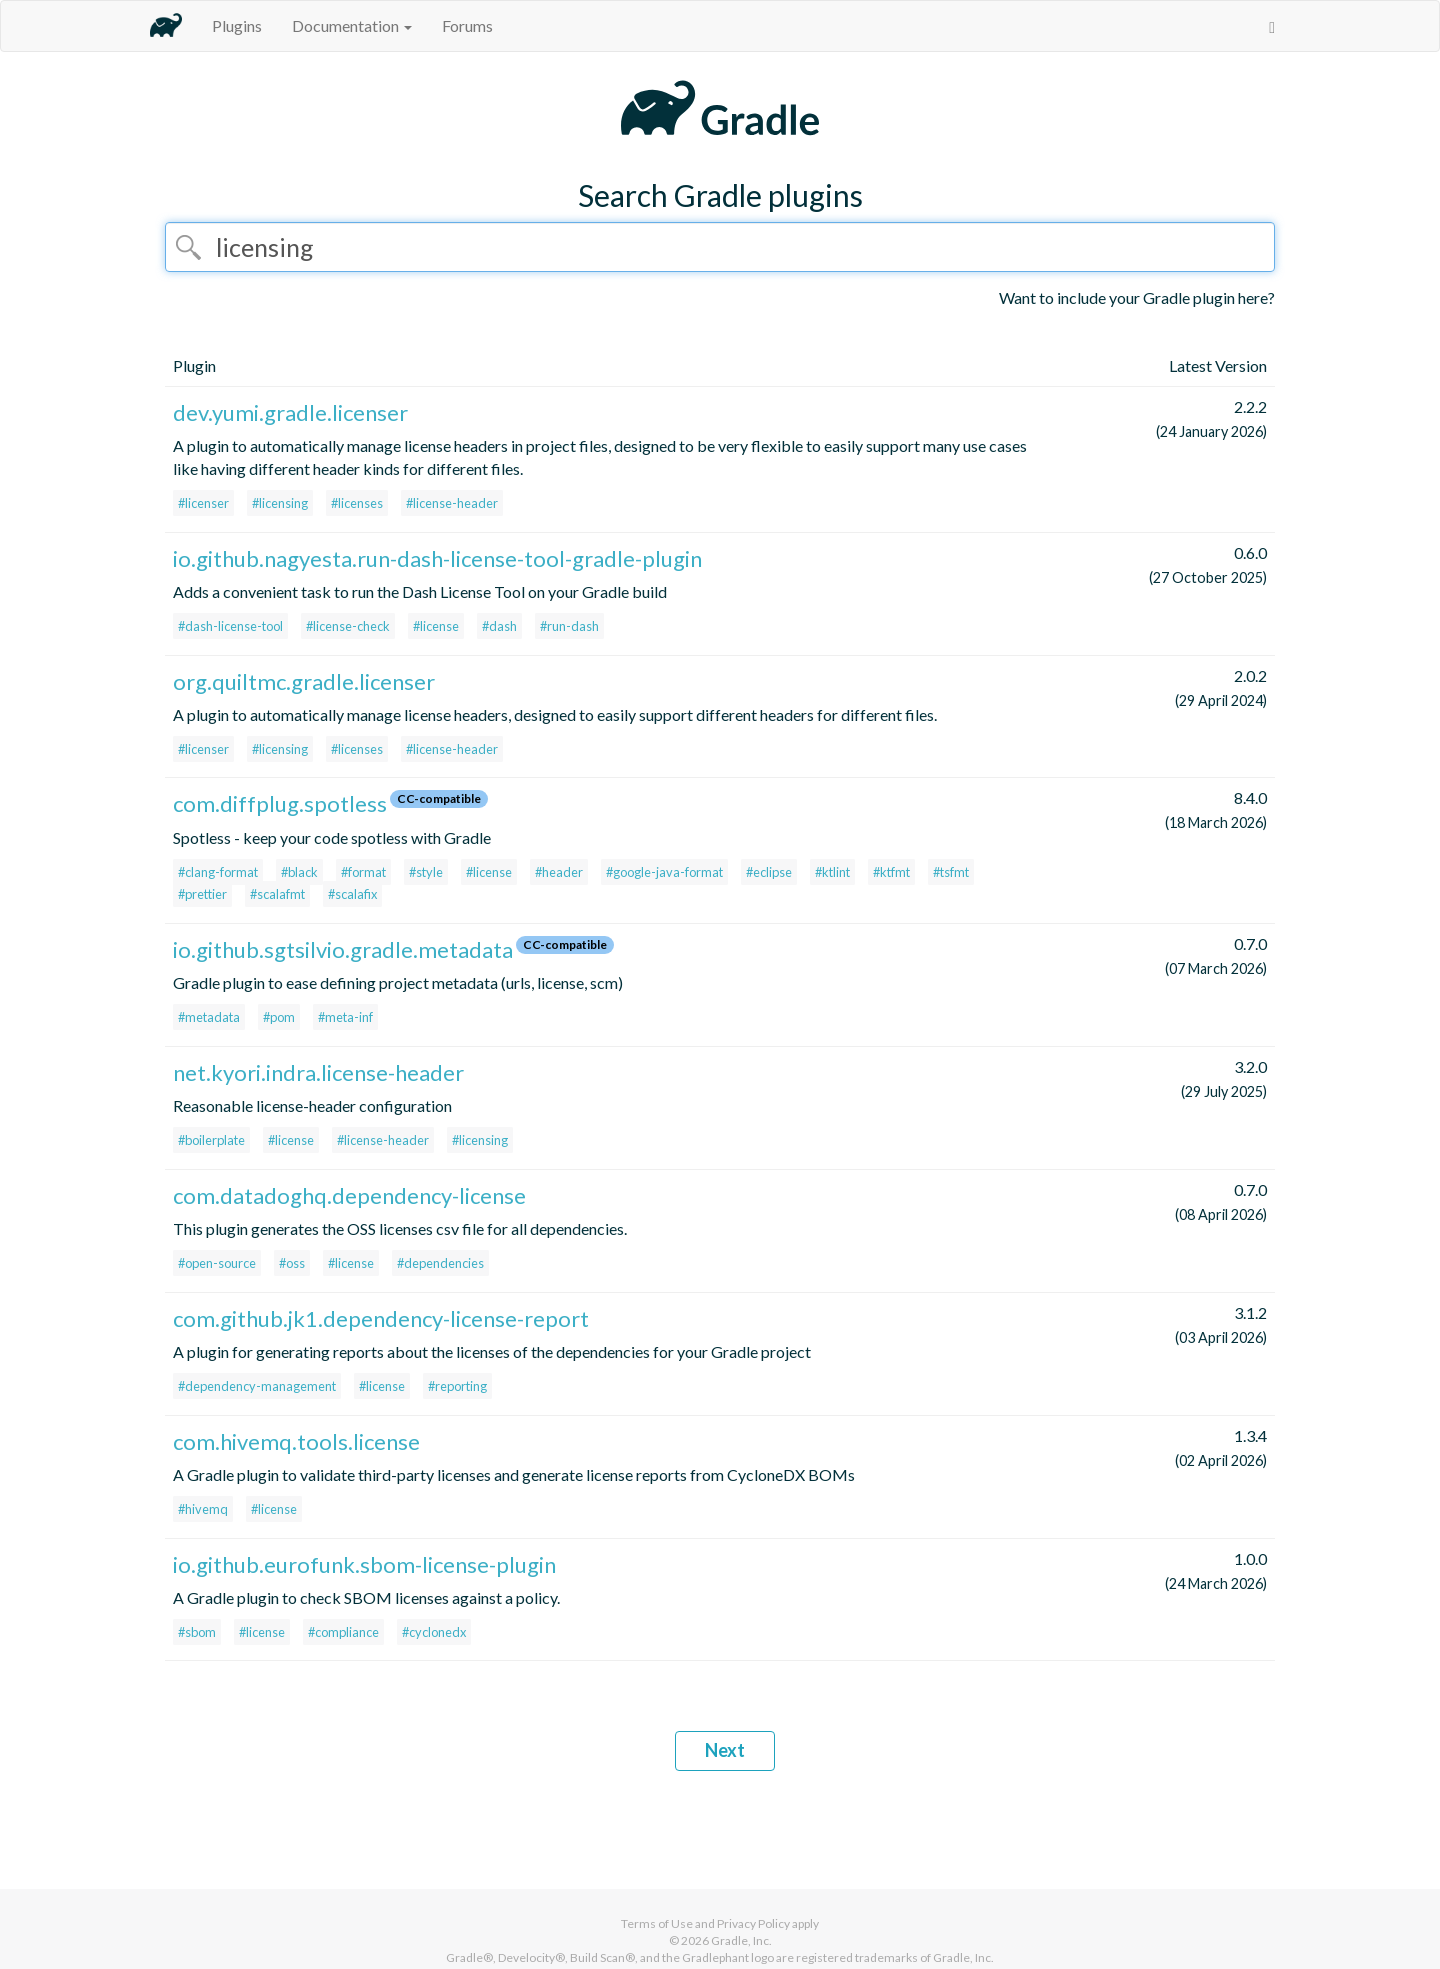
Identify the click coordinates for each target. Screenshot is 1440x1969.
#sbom (197, 1632)
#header (559, 872)
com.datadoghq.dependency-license (349, 1195)
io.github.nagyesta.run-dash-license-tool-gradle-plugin (437, 558)
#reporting (457, 1386)
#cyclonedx (434, 1632)
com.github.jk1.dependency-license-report (381, 1318)
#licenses (357, 503)
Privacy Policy (753, 1923)
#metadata (209, 1017)
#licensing (280, 503)
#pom (279, 1017)
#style (426, 872)
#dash (499, 626)
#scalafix (352, 894)
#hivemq (203, 1509)
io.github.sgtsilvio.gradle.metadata (343, 949)
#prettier (202, 894)
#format (363, 872)
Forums (467, 25)
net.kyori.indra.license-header (318, 1072)
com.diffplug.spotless (280, 803)
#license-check (348, 626)
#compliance (343, 1632)
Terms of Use (657, 1923)
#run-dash (569, 626)
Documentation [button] (352, 25)
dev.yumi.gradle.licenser (290, 412)
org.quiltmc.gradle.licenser (304, 681)
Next (725, 1750)
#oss (292, 1263)
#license (436, 626)
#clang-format (218, 872)
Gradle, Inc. (741, 1940)
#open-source (217, 1263)
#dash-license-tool (230, 626)
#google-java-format (664, 872)
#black (299, 872)
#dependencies (440, 1263)
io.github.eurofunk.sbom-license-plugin (364, 1564)
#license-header (452, 503)
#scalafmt (277, 894)
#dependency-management (257, 1386)
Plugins (237, 25)
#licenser (203, 503)
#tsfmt (951, 872)
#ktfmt (891, 872)
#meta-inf (345, 1017)
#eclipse (769, 872)
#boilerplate (211, 1140)
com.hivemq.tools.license (296, 1441)
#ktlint (832, 872)
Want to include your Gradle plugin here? (1137, 297)
